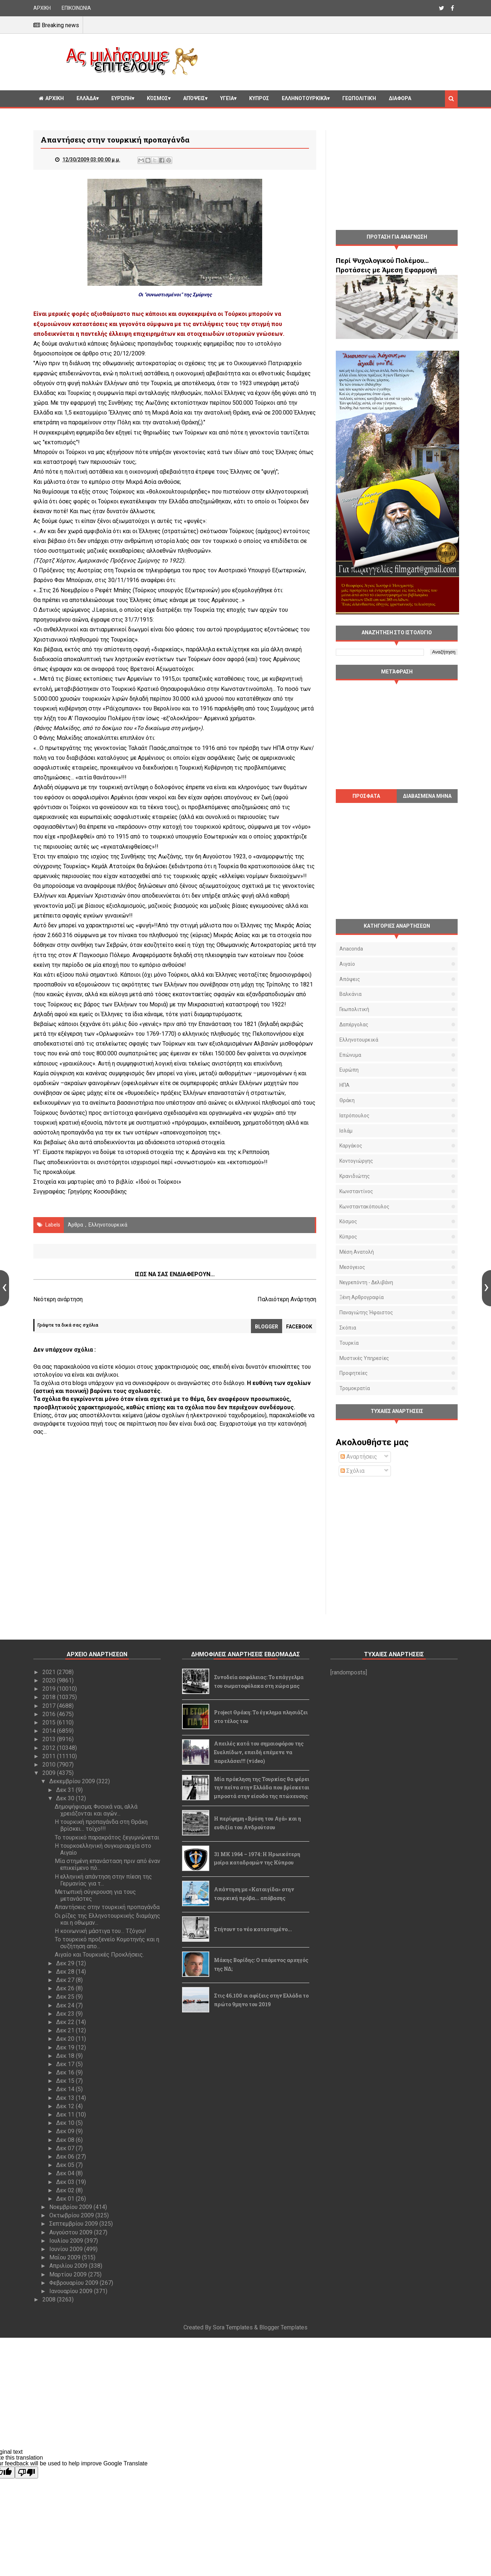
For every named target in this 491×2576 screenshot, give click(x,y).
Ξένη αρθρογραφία (361, 1297)
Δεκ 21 (66, 2030)
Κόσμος (157, 98)
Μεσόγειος (352, 1267)
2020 (49, 1680)
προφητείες (353, 1373)
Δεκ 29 (66, 1963)
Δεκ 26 (66, 1988)
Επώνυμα (350, 1055)
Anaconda (351, 949)
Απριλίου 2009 (69, 2265)
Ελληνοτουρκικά (304, 98)
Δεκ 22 (66, 2022)
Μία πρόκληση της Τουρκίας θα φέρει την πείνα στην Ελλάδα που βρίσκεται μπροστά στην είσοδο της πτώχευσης (261, 1788)
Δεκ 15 (66, 2080)
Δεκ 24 (66, 2005)
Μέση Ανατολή (356, 1252)
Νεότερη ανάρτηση (58, 1299)
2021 (49, 1672)
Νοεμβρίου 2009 (71, 2207)
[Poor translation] (26, 2472)
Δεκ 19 (66, 2047)
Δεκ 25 (66, 1996)
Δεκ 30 (66, 1798)
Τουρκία (349, 1343)
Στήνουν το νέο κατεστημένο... (253, 1929)
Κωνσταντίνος (356, 1191)
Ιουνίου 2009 (66, 2249)
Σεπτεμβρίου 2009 (74, 2223)
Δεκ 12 (66, 2106)
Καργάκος (350, 1146)
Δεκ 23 (66, 2013)
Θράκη (347, 1100)
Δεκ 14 (66, 2089)
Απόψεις (194, 98)
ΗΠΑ (344, 1085)
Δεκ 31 (66, 1789)
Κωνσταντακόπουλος (364, 1206)
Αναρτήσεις (359, 1456)
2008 (49, 2299)
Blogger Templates (283, 2327)
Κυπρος (259, 98)
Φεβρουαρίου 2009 (74, 2282)
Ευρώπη (121, 98)
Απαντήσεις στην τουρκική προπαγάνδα (107, 1907)
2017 (49, 1705)
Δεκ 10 (66, 2122)
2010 (49, 1764)
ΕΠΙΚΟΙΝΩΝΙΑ (76, 8)
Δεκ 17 (66, 2064)
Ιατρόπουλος (354, 1115)
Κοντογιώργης (356, 1161)
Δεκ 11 (66, 2114)
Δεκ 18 (66, 2055)
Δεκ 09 (66, 2131)
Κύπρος (348, 1237)
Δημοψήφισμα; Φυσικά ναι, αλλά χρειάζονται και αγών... (96, 1810)
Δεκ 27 (66, 1980)
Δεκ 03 (66, 2182)
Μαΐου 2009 (65, 2257)
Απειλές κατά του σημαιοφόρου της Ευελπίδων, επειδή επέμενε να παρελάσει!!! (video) (259, 1752)
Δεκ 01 (66, 2198)
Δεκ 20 (66, 2038)
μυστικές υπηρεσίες (364, 1358)
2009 (49, 1772)
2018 (49, 1697)
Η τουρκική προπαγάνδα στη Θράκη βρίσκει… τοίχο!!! (101, 1825)
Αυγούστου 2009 (71, 2232)
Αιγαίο (347, 964)
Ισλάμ (345, 1131)
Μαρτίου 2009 (68, 2274)
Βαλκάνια (350, 994)
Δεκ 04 (66, 2173)
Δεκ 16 (66, 2072)
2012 (49, 1747)
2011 (49, 1756)
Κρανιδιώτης (354, 1176)
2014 (49, 1730)
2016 (49, 1714)
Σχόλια (352, 1470)
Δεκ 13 (66, 2097)
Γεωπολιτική (359, 98)
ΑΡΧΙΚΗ (42, 8)
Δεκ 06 (66, 2156)
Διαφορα (400, 98)
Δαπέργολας (353, 1024)
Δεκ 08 (66, 2139)
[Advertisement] (331, 61)
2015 (49, 1722)
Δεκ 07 (66, 2148)
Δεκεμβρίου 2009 (72, 1781)
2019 (49, 1688)
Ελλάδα (86, 98)
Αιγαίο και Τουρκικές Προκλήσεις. (99, 1954)
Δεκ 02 (66, 2190)
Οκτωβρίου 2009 (72, 2215)
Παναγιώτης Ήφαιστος (366, 1312)
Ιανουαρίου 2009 (71, 2291)
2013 (49, 1739)
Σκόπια (347, 1328)
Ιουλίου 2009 (66, 2240)
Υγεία (227, 98)
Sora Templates (233, 2327)
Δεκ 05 (66, 2164)
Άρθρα (75, 1225)
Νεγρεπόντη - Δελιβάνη (366, 1282)
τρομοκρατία (354, 1388)
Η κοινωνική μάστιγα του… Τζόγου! (100, 1931)
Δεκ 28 (66, 1971)
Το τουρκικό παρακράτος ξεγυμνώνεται (107, 1837)
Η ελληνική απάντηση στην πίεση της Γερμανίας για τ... (103, 1880)
